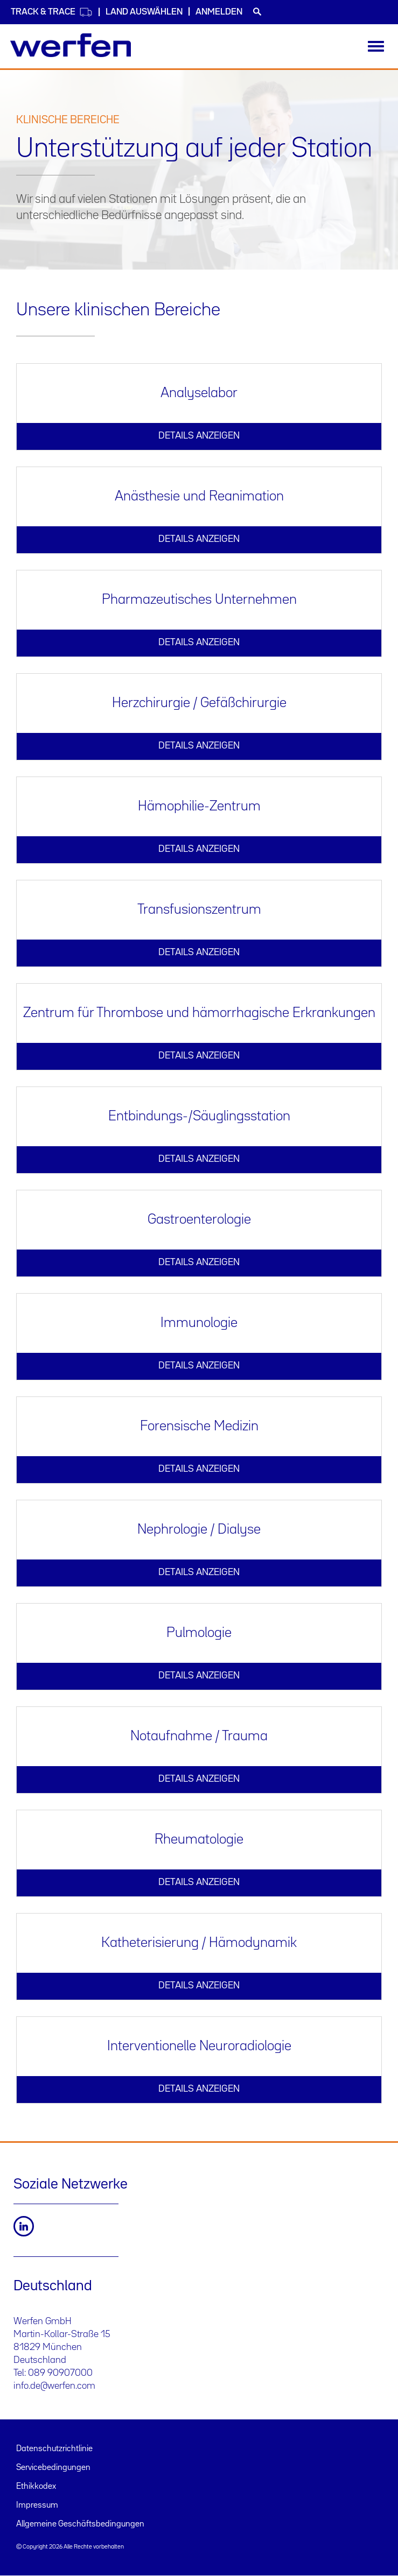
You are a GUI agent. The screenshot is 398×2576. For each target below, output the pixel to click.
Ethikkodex (36, 2486)
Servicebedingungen (53, 2468)
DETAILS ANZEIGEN (199, 436)
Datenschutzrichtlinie (54, 2449)
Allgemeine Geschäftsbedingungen (80, 2524)
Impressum (37, 2505)
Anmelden (218, 12)
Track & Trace (52, 12)
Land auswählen (144, 12)
